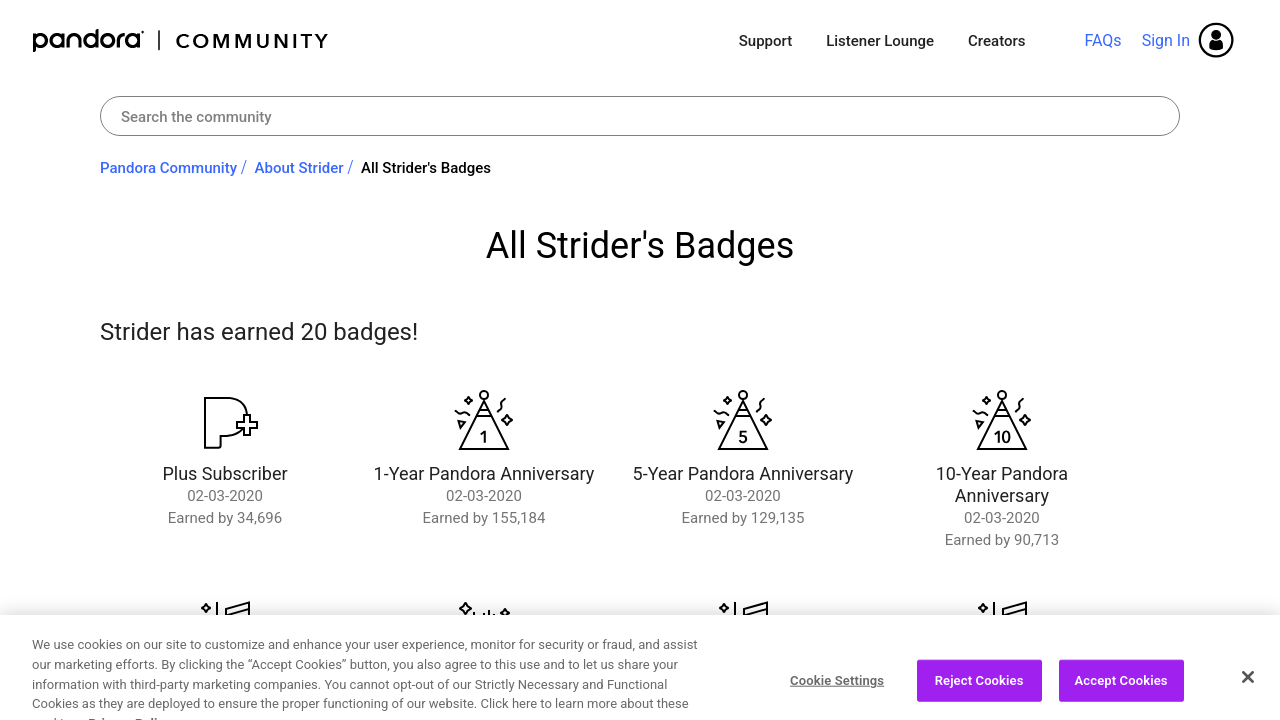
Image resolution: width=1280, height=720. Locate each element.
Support (765, 41)
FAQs (1102, 40)
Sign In (1166, 40)
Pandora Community (181, 40)
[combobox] (640, 116)
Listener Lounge (880, 41)
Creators (996, 41)
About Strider (299, 168)
